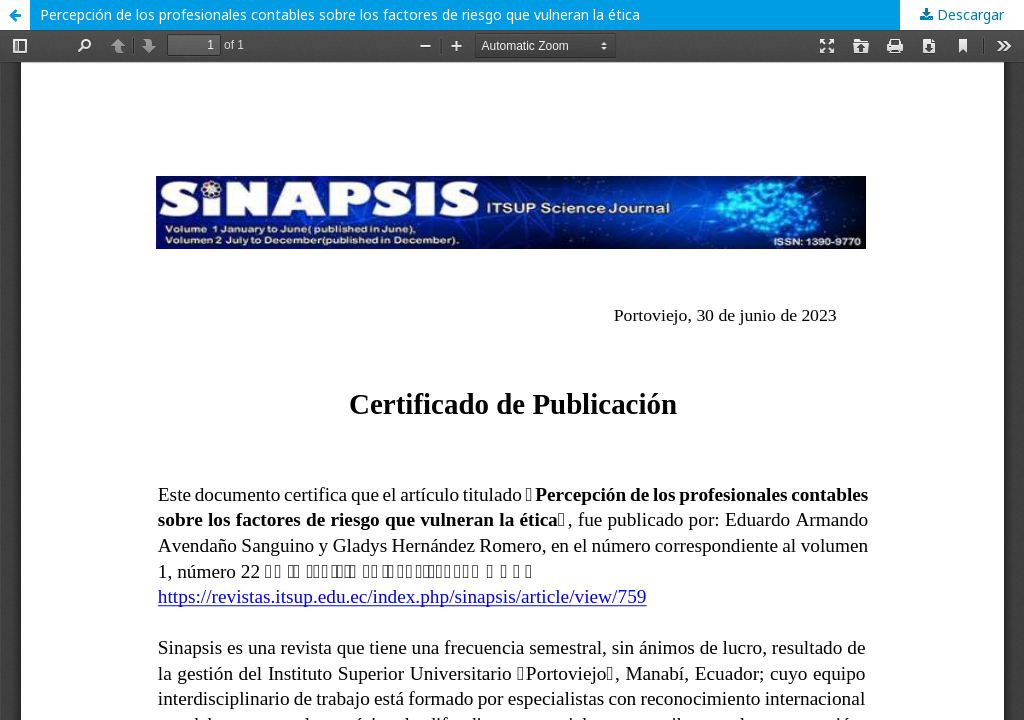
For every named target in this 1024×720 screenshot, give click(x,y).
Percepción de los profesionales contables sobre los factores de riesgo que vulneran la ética (340, 14)
